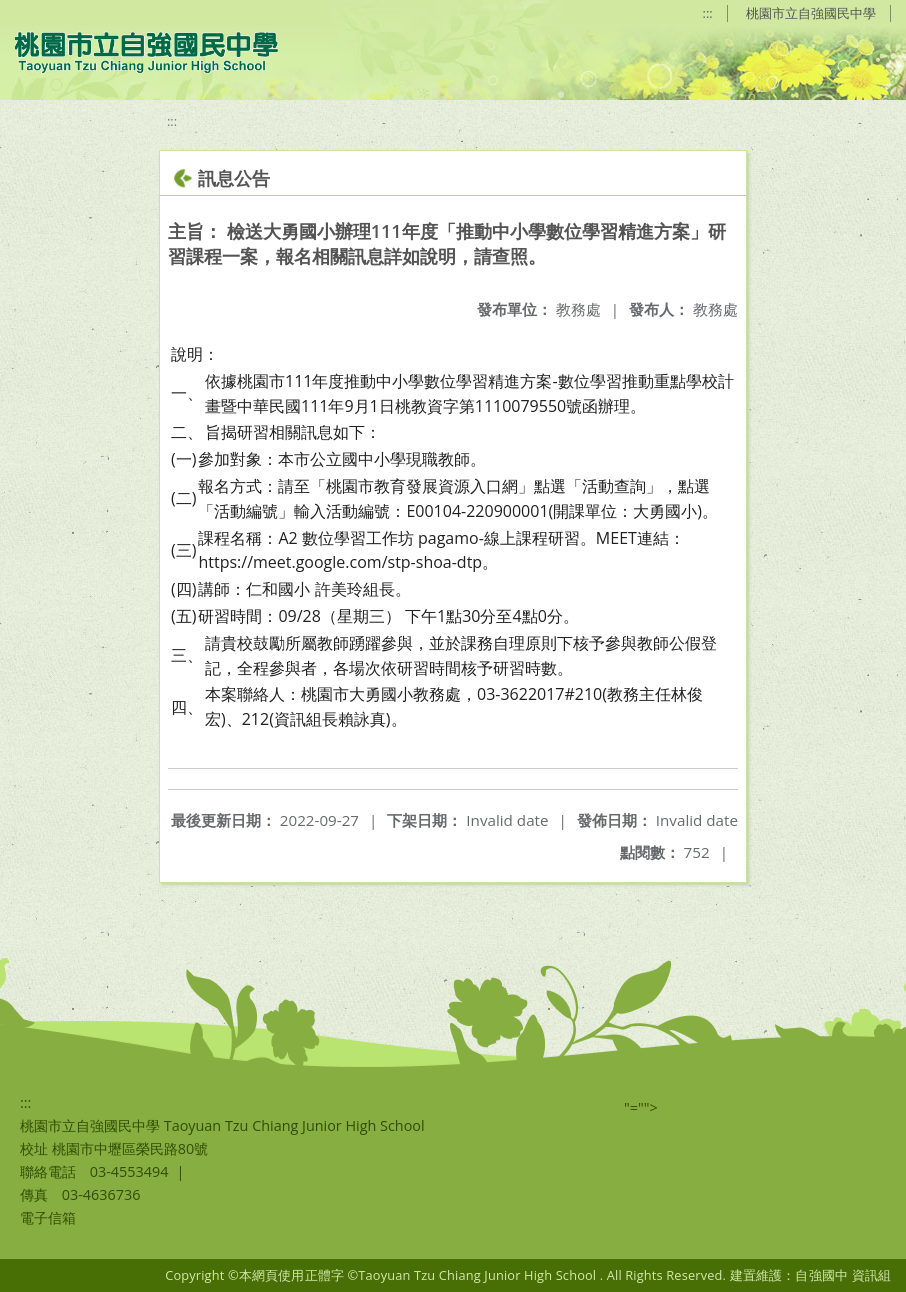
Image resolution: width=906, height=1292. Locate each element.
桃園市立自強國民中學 (811, 13)
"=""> (641, 1107)
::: (708, 13)
